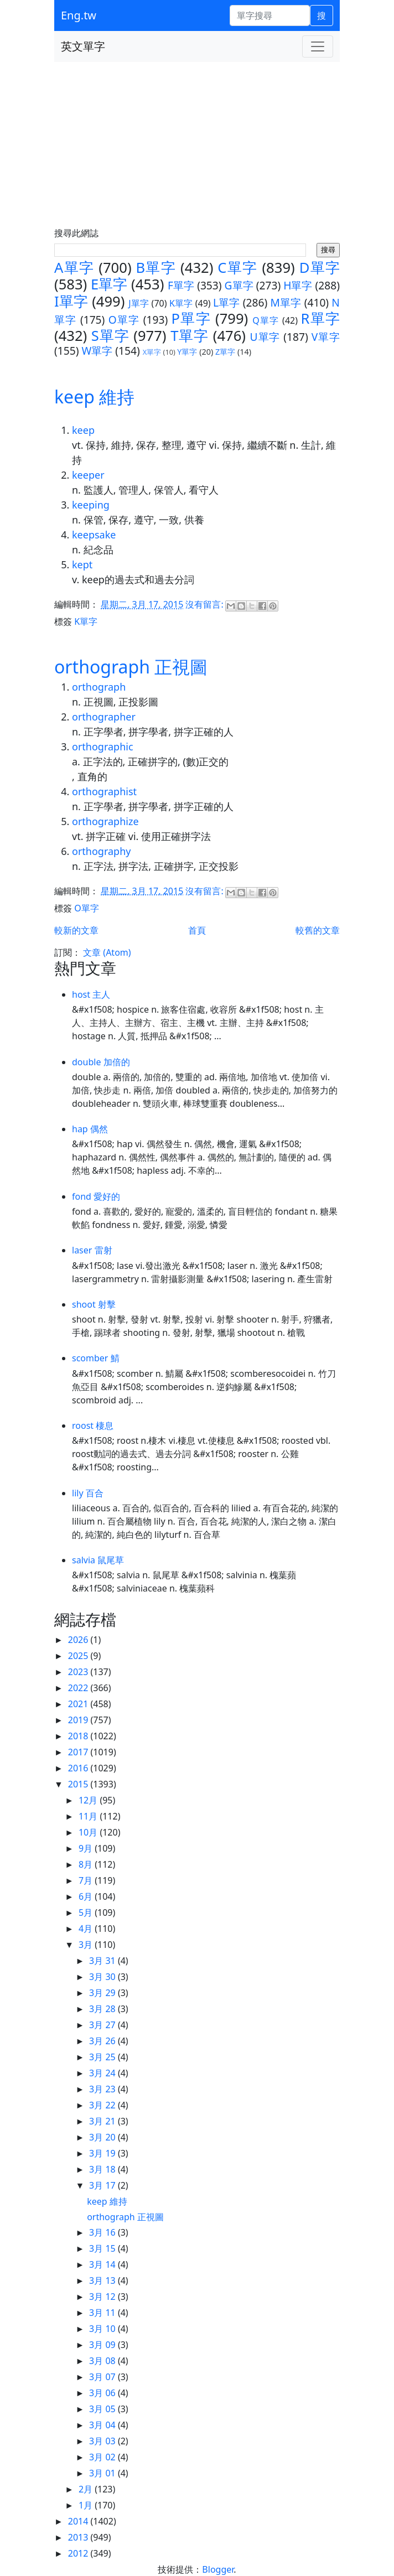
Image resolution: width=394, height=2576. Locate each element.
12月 (89, 1800)
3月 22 (103, 2105)
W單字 (96, 350)
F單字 (181, 285)
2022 (79, 1688)
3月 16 (103, 2232)
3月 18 (103, 2169)
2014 (79, 2521)
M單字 (286, 302)
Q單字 (265, 320)
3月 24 (103, 2073)
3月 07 (103, 2377)
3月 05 (103, 2409)
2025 (79, 1656)
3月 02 (103, 2457)
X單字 (152, 352)
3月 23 (103, 2089)
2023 (79, 1672)
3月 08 (103, 2361)
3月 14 (103, 2264)
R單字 (320, 318)
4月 (87, 1928)
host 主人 (91, 994)
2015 (79, 1784)
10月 (89, 1832)
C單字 (237, 267)
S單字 (110, 335)
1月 (87, 2505)
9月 (87, 1848)
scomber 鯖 (96, 1358)
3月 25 (103, 2057)
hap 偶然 (90, 1129)
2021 (79, 1704)
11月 (89, 1816)
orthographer (104, 716)
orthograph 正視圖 (131, 666)
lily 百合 (87, 1493)
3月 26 (103, 2041)
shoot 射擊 (94, 1304)
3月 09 (103, 2345)
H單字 (297, 285)
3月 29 (103, 1993)
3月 (87, 1945)
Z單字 (225, 351)
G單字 (239, 285)
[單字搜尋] (270, 15)
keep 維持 (94, 396)
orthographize (105, 821)
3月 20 (103, 2137)
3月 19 (103, 2153)
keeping (91, 504)
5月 (87, 1912)
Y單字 (187, 351)
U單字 (265, 336)
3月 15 (103, 2248)
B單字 (156, 267)
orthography (101, 851)
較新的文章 (76, 930)
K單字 (181, 303)
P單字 (191, 318)
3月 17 (103, 2185)
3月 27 (103, 2025)
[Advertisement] (197, 145)
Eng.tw (78, 15)
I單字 (71, 301)
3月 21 (103, 2121)
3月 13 (103, 2280)
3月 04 (103, 2425)
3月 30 (103, 1977)
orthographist (104, 791)
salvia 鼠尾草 (98, 1560)
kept (82, 564)
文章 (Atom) (107, 952)
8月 (87, 1864)
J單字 (138, 303)
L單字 (226, 302)
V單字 (326, 336)
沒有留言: (205, 604)
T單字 (189, 335)
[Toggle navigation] (317, 46)
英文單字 (83, 46)
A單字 (74, 267)
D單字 (319, 267)
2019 (79, 1720)
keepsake (94, 534)
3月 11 (103, 2313)
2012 (79, 2553)
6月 (87, 1896)
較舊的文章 (318, 930)
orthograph (99, 686)
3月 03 (103, 2441)
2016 (79, 1768)
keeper (88, 474)
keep (83, 430)
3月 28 (103, 2009)
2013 (79, 2537)
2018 (79, 1736)
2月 (87, 2489)
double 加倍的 (101, 1062)
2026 (79, 1640)
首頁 (197, 930)
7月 (87, 1880)
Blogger (218, 2569)
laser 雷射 (92, 1250)
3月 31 (103, 1961)
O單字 (124, 319)
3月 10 (103, 2329)
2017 (79, 1752)
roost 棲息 (92, 1425)
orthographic (102, 746)
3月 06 (103, 2393)
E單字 (109, 284)
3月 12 (103, 2296)
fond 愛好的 (96, 1196)
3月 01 (103, 2473)
